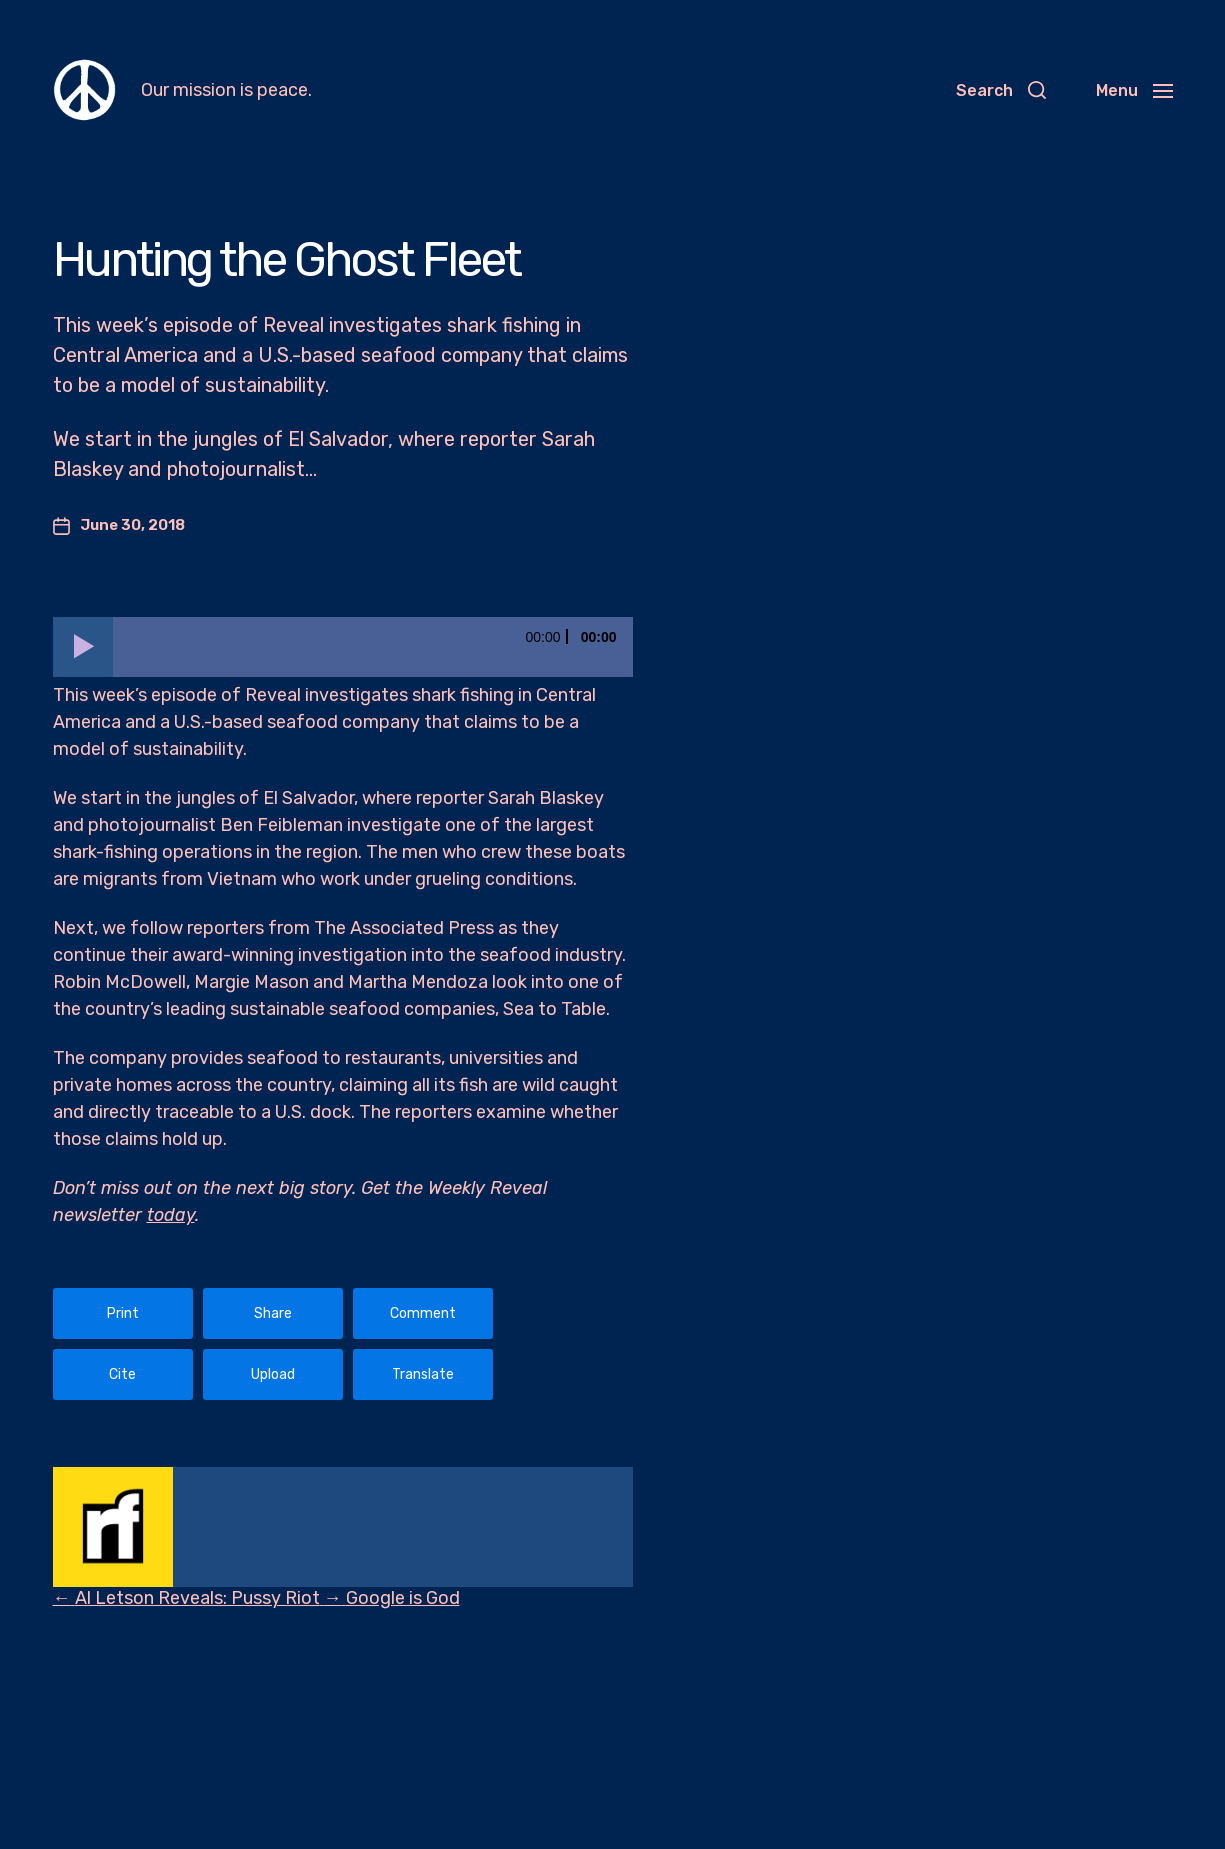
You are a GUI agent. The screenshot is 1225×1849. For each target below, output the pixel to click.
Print (123, 1313)
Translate (423, 1374)
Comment (423, 1313)
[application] (343, 647)
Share (273, 1313)
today (171, 1215)
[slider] (373, 647)
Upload (273, 1374)
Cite (122, 1374)
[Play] (83, 647)
